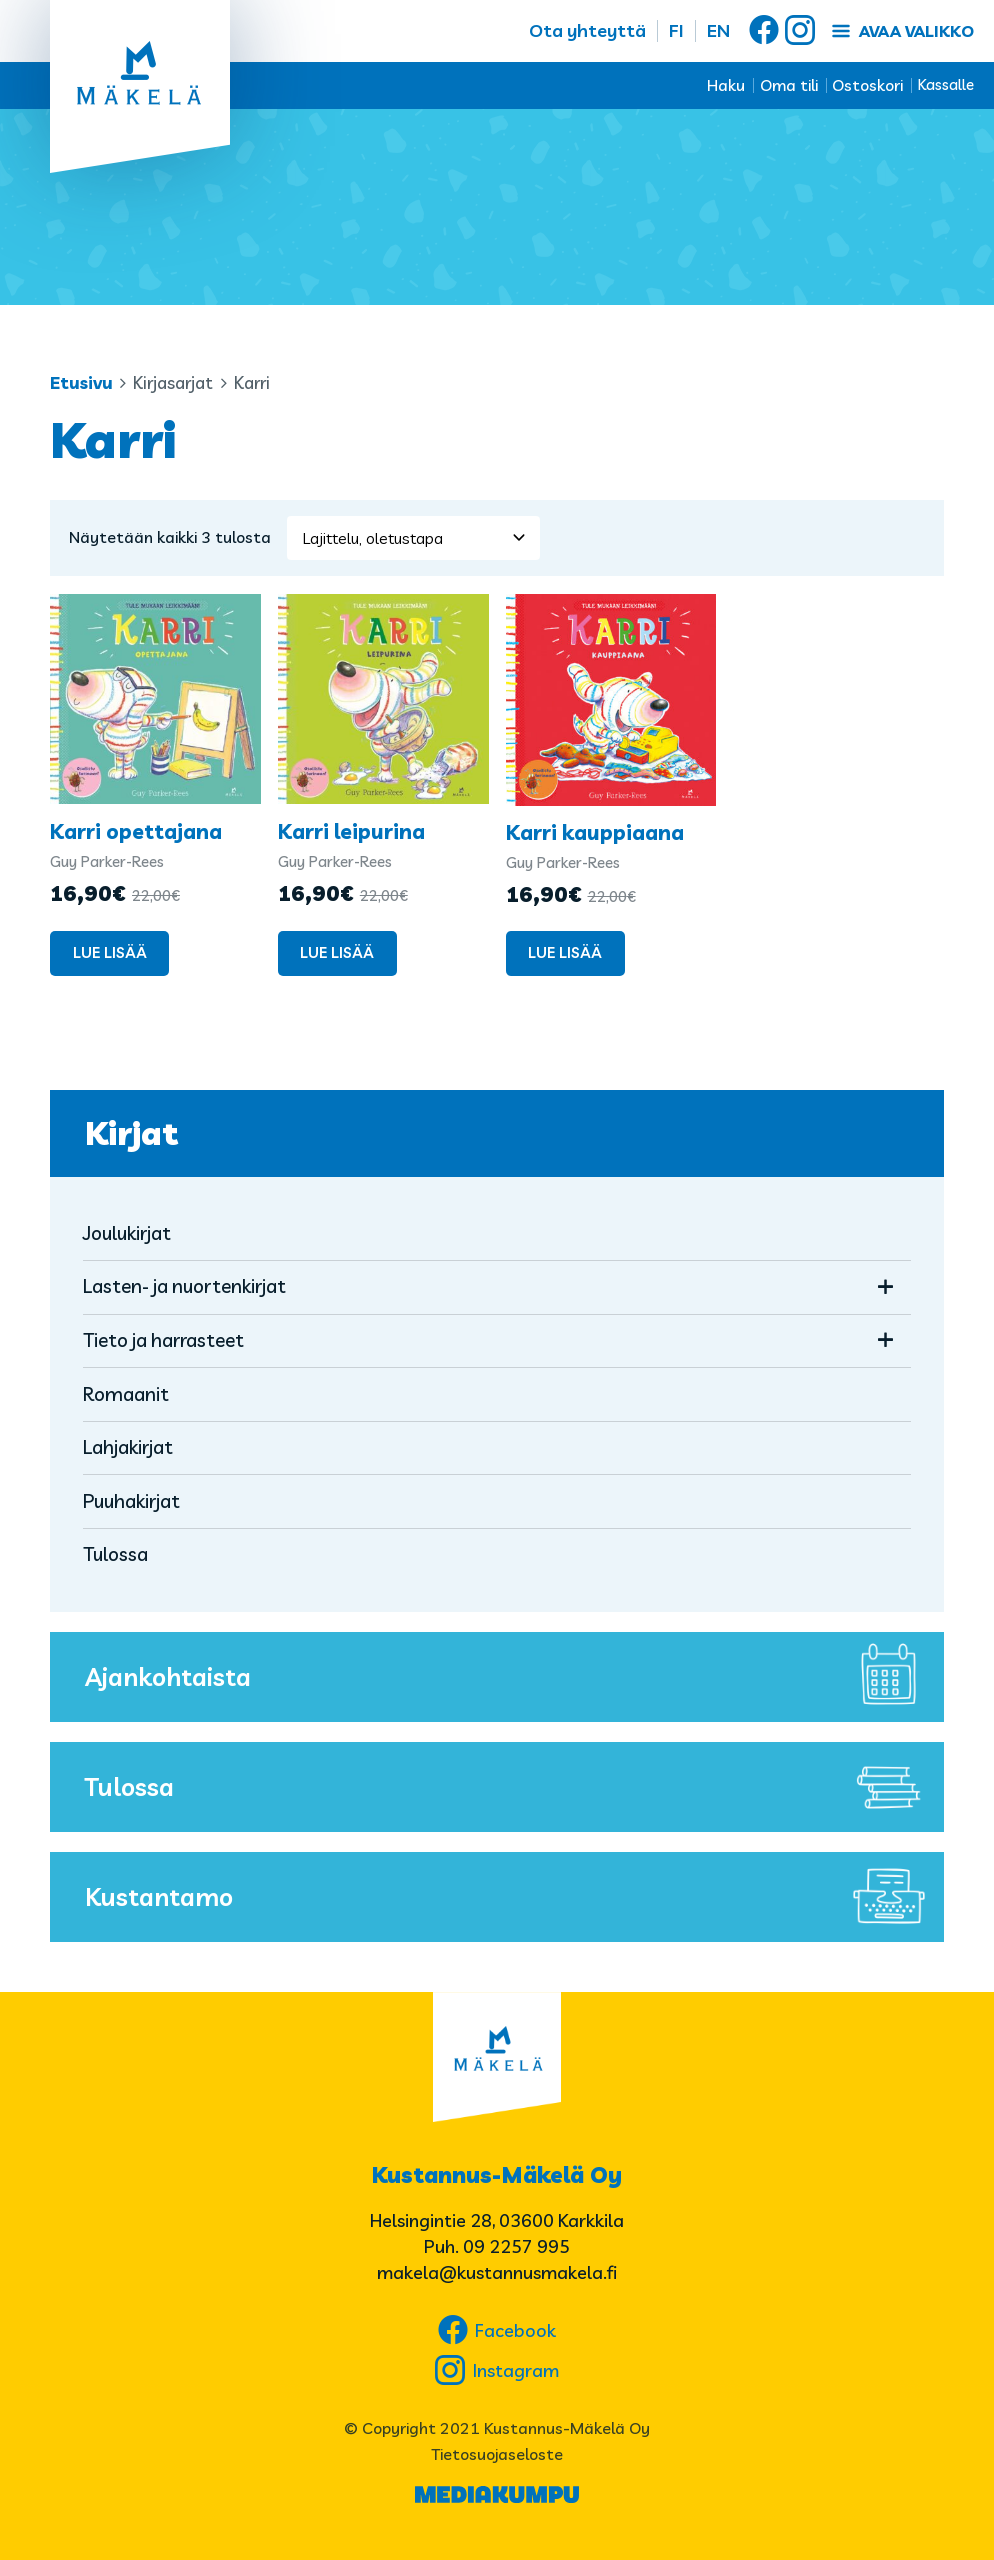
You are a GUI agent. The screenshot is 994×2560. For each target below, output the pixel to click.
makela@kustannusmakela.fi (497, 2272)
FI (676, 30)
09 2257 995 (516, 2246)
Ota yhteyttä (587, 30)
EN (718, 30)
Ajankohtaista (509, 1677)
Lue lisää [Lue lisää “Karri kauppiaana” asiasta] (565, 952)
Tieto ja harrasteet (163, 1340)
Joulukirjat (127, 1233)
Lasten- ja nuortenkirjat (184, 1286)
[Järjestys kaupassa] (413, 538)
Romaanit (126, 1394)
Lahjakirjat (128, 1447)
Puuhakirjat (131, 1501)
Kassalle (946, 84)
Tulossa (115, 1554)
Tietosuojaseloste (497, 2454)
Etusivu (81, 382)
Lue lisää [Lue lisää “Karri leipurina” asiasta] (337, 952)
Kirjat (131, 1133)
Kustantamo (509, 1897)
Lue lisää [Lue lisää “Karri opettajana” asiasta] (110, 952)
